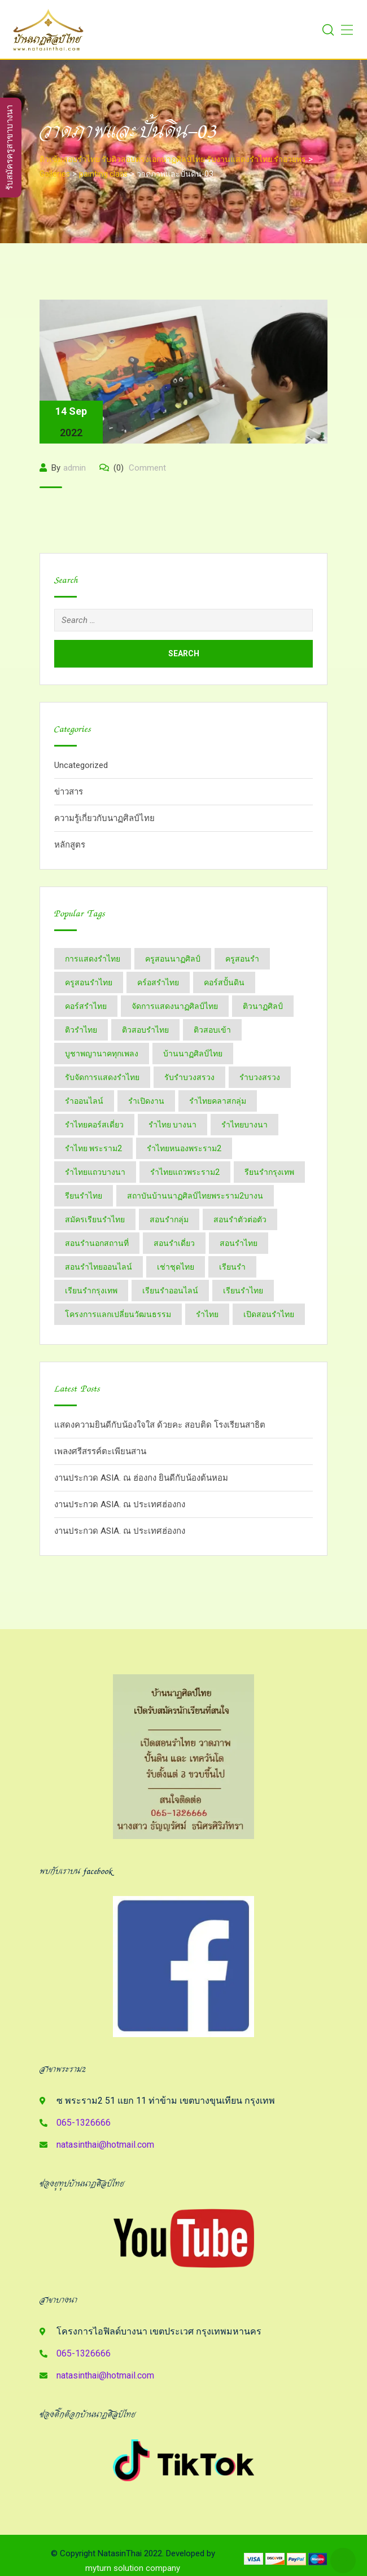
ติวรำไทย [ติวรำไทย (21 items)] (81, 1029)
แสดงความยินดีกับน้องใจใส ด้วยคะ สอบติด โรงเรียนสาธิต (159, 1425)
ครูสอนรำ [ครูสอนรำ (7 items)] (242, 958)
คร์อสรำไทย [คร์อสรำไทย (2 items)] (158, 982)
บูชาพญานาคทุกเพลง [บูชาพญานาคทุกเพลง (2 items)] (101, 1053)
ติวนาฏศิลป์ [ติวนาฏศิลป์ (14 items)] (263, 1006)
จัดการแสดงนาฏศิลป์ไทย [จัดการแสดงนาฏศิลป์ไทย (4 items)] (175, 1006)
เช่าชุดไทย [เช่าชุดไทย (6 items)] (175, 1266)
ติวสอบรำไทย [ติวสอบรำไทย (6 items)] (145, 1029)
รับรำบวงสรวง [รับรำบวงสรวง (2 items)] (189, 1077)
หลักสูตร (69, 845)
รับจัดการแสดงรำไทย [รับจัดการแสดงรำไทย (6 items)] (102, 1077)
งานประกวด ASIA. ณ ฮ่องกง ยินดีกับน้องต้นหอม (141, 1478)
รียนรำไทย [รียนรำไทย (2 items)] (83, 1195)
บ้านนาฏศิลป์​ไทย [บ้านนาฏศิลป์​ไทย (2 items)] (192, 1053)
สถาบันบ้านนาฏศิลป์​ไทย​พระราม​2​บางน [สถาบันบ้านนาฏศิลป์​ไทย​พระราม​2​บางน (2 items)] (195, 1195)
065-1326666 (83, 2122)
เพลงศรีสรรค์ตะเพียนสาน (100, 1451)
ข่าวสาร (68, 792)
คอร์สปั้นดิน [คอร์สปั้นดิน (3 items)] (224, 982)
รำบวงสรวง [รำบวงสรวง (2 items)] (259, 1077)
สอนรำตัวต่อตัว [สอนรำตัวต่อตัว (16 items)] (239, 1219)
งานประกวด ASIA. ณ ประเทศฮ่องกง (119, 1504)
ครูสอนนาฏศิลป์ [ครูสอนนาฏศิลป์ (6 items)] (172, 958)
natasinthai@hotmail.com (105, 2144)
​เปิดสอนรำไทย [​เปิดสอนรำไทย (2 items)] (268, 1314)
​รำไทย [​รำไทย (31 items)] (207, 1314)
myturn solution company (132, 2568)
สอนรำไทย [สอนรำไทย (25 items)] (238, 1243)
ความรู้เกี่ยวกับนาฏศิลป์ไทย (104, 818)
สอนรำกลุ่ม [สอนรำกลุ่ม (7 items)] (169, 1219)
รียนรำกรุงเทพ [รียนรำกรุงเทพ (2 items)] (269, 1172)
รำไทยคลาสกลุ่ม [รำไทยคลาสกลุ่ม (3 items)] (217, 1100)
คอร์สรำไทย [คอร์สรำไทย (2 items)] (86, 1006)
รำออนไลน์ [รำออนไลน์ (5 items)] (84, 1100)
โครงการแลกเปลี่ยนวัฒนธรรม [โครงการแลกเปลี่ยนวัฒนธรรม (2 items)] (118, 1314)
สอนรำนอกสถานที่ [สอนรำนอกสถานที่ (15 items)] (97, 1243)
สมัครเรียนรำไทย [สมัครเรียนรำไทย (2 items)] (95, 1219)
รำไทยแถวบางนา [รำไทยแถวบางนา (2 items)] (95, 1172)
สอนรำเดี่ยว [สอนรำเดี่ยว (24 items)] (174, 1243)
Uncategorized (81, 765)
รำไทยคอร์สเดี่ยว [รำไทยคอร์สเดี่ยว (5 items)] (94, 1124)
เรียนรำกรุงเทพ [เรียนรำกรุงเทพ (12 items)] (91, 1290)
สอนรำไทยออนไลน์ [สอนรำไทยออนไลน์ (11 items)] (98, 1266)
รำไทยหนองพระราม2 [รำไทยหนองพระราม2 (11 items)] (184, 1148)
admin (74, 468)
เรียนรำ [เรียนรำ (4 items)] (232, 1266)
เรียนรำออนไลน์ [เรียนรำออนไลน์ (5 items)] (170, 1290)
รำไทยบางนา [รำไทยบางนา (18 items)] (244, 1124)
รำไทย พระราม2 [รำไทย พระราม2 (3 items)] (93, 1148)
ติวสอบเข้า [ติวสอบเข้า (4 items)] (212, 1029)
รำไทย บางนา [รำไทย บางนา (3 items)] (172, 1124)
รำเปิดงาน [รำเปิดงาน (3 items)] (146, 1100)
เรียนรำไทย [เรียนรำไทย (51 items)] (243, 1290)
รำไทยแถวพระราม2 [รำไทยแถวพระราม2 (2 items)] (185, 1172)
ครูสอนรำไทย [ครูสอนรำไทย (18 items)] (88, 982)
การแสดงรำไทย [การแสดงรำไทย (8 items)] (92, 958)
